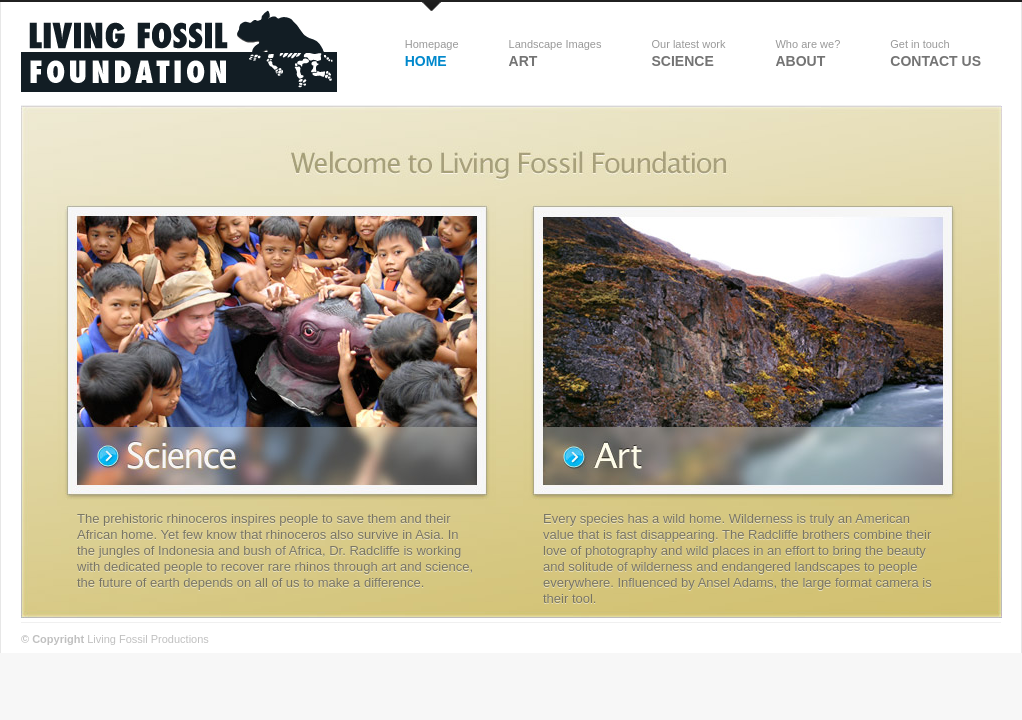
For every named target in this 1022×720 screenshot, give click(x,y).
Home (432, 53)
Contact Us (935, 53)
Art (555, 53)
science (688, 53)
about (807, 53)
